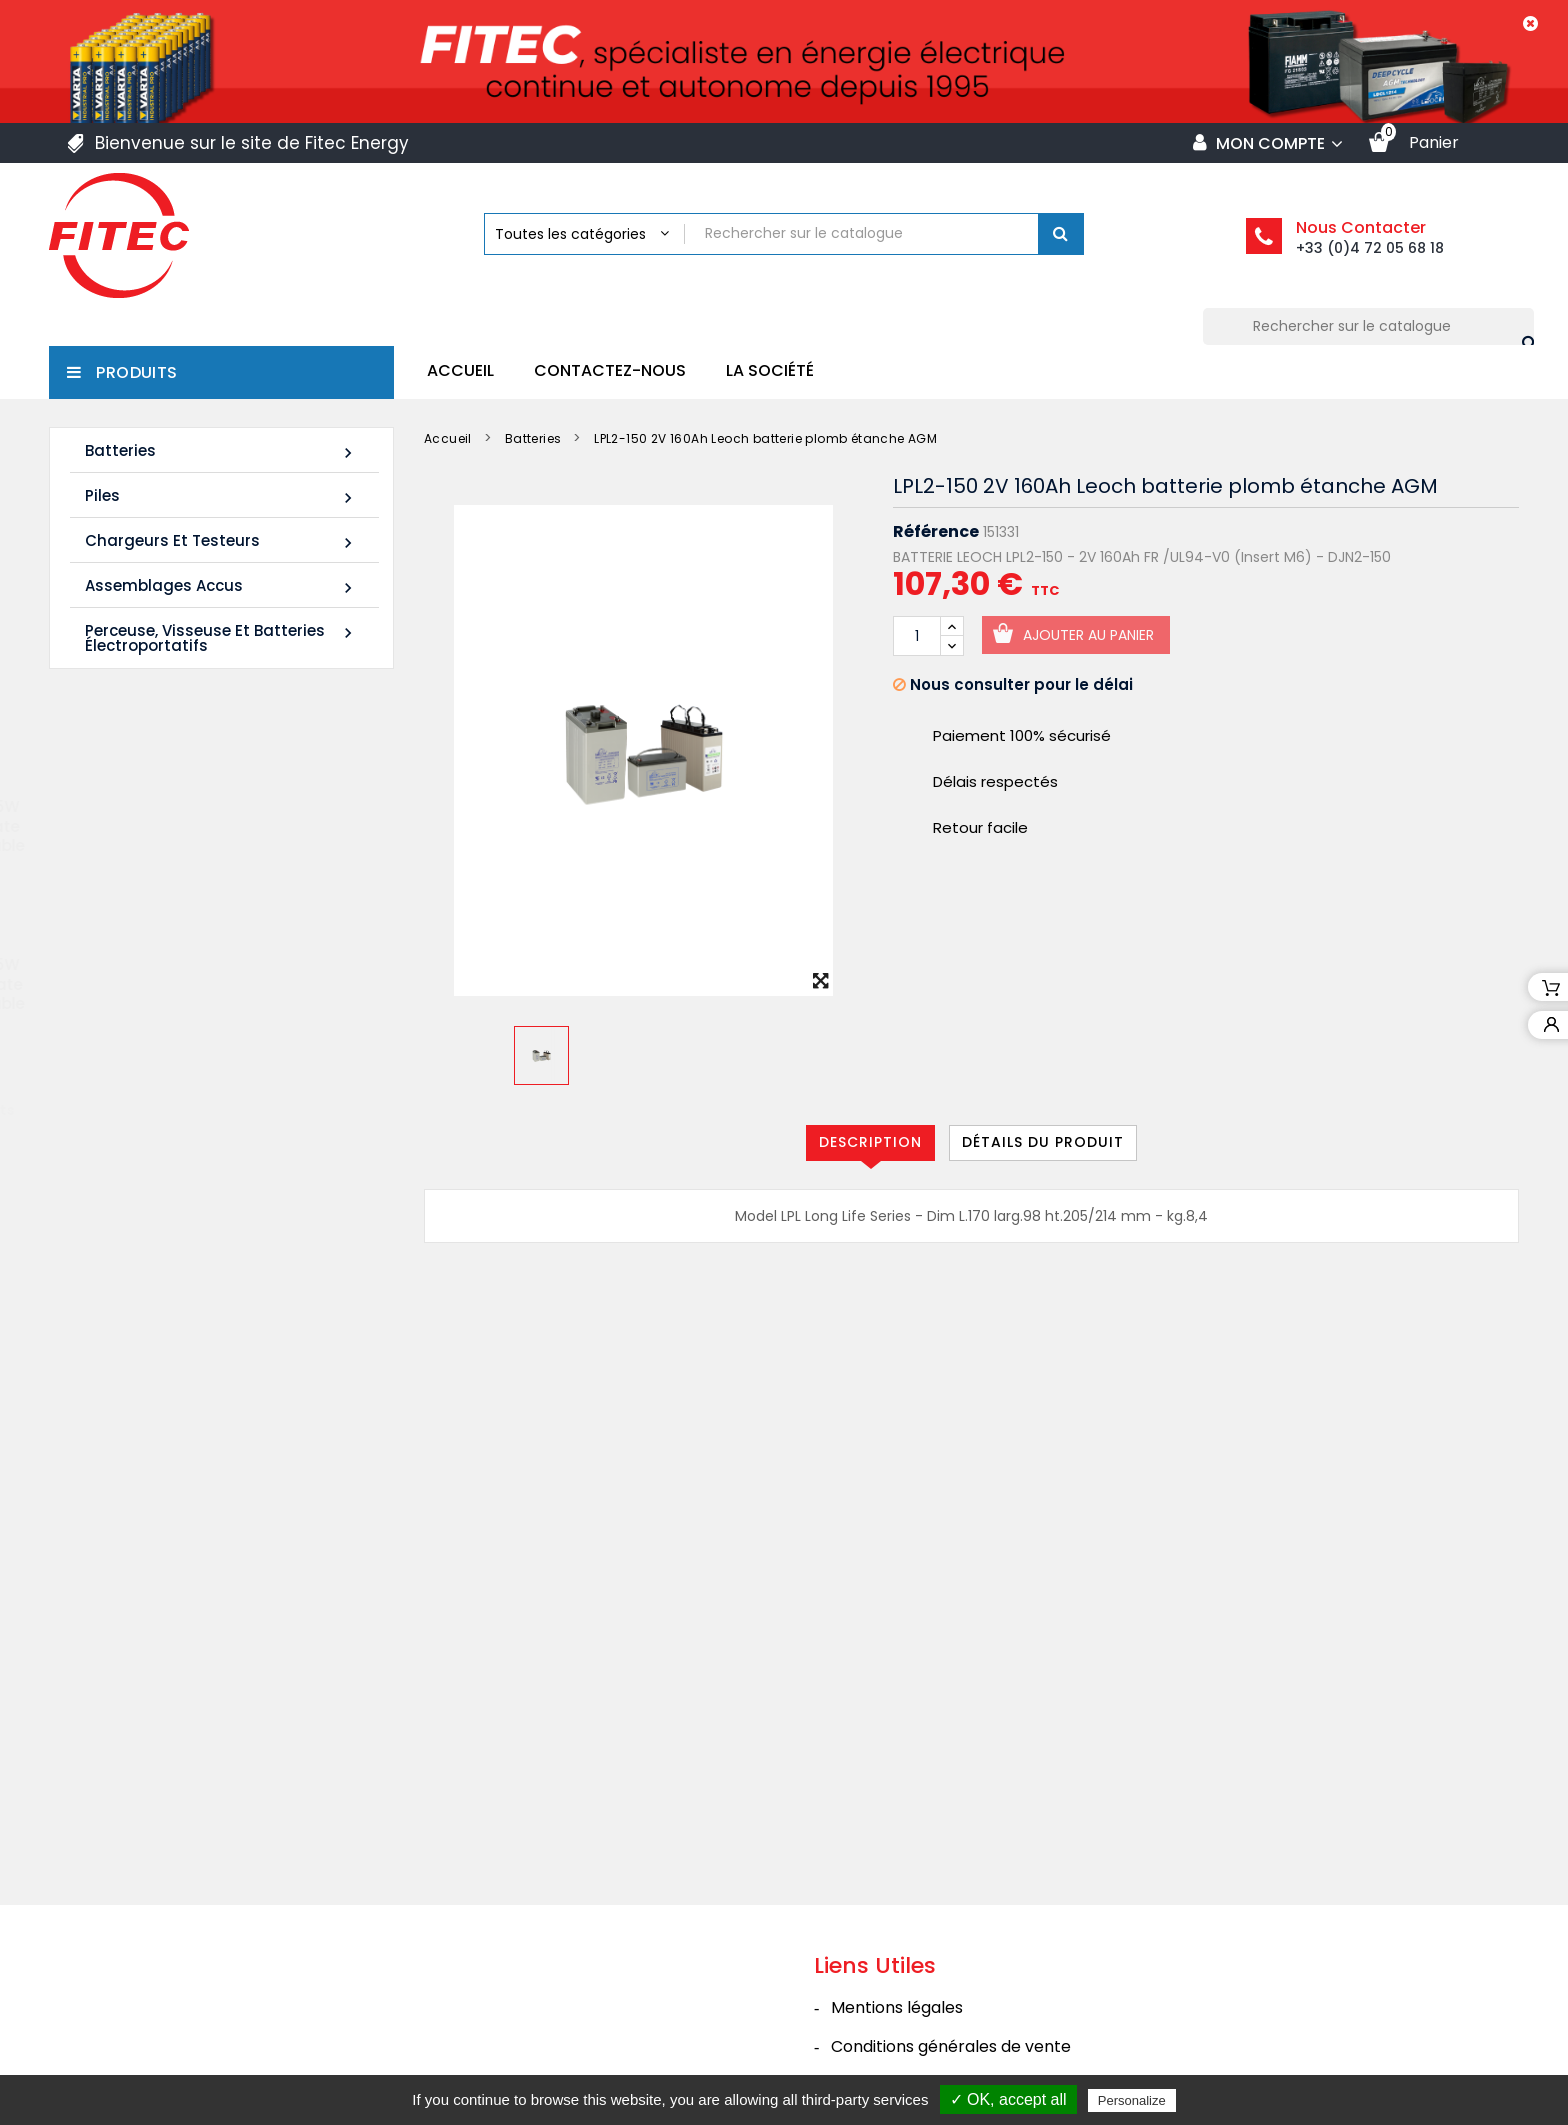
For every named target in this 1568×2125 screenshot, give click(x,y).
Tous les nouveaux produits (215, 1118)
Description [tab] (870, 1142)
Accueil (460, 370)
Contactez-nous (610, 370)
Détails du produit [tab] (1043, 1142)
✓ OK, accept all (1008, 2099)
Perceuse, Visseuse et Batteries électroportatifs (221, 638)
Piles (221, 496)
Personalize (1132, 2100)
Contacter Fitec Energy (923, 2007)
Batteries (221, 451)
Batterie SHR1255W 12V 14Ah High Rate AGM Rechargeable (257, 835)
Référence (936, 532)
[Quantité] (917, 636)
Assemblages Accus (221, 586)
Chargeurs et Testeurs (221, 541)
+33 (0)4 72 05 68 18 (1370, 248)
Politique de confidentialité (934, 1968)
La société (770, 370)
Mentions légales (897, 1851)
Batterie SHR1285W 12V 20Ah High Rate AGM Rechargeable (257, 992)
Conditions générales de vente (951, 1890)
